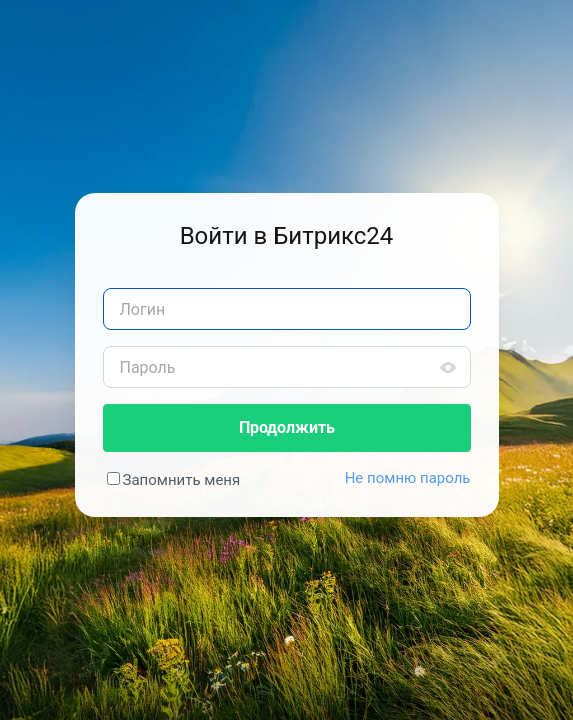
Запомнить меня (182, 480)
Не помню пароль (408, 478)
